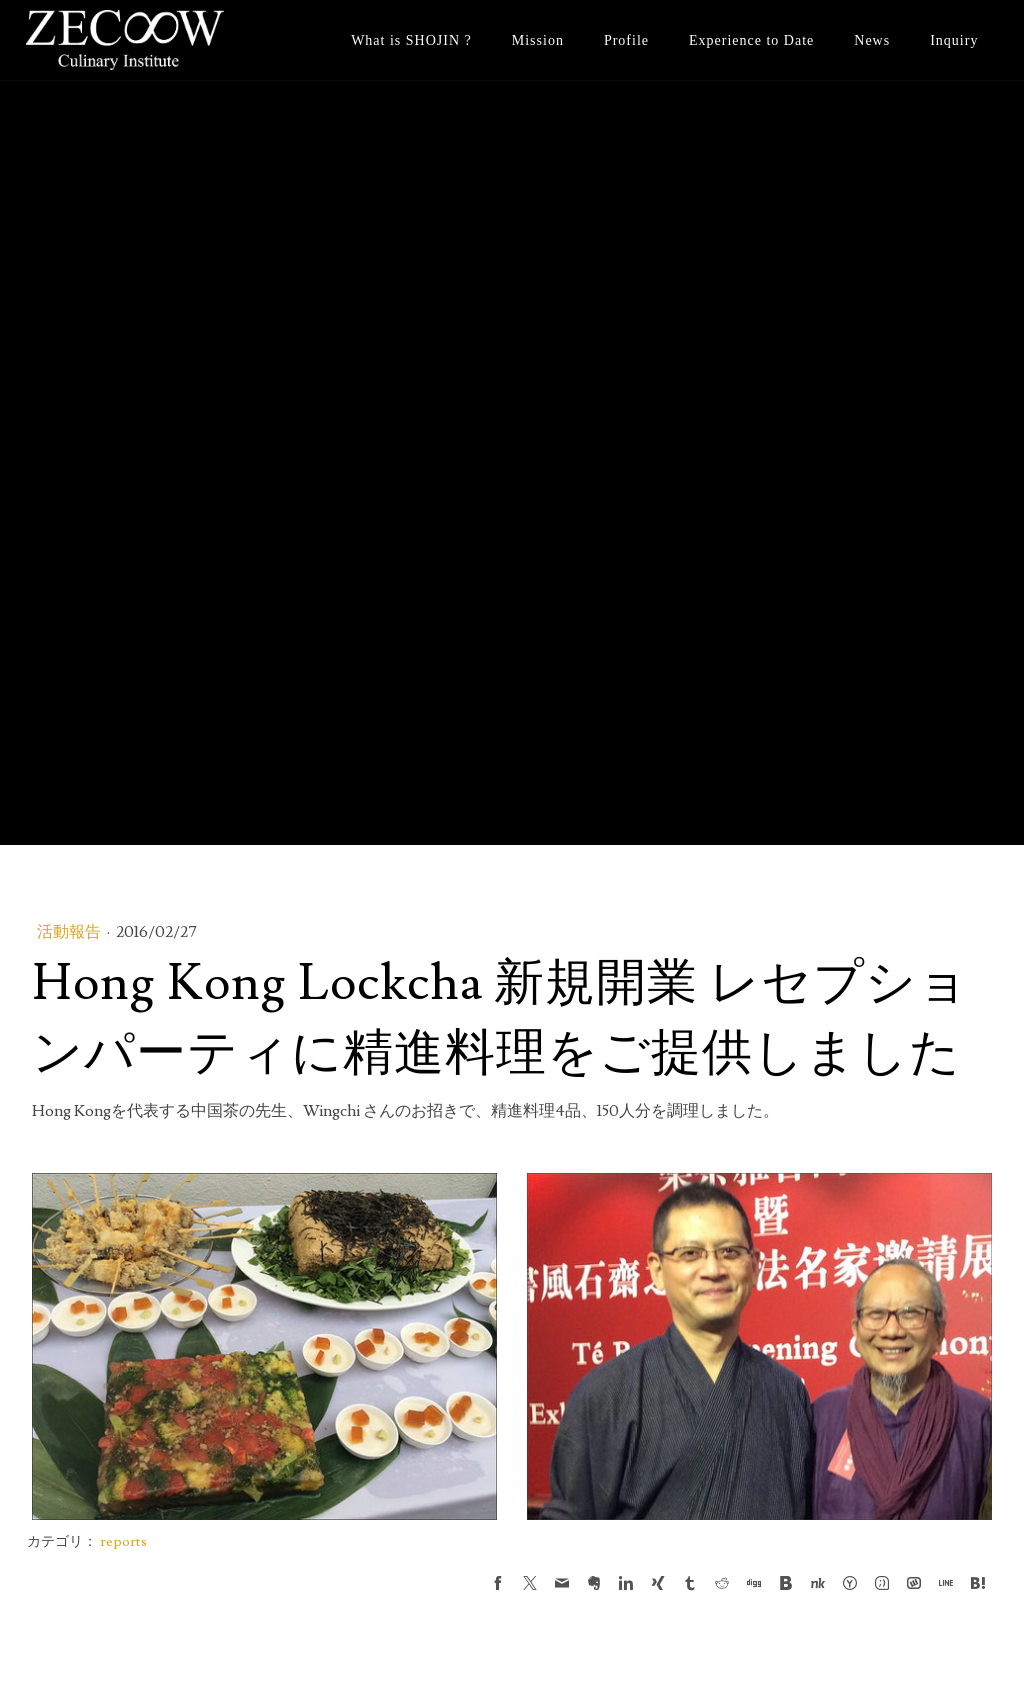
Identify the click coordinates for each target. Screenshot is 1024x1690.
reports (123, 1541)
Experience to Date (751, 40)
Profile (626, 40)
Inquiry (954, 40)
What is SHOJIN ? (411, 40)
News (872, 40)
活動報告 (70, 932)
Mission (538, 40)
